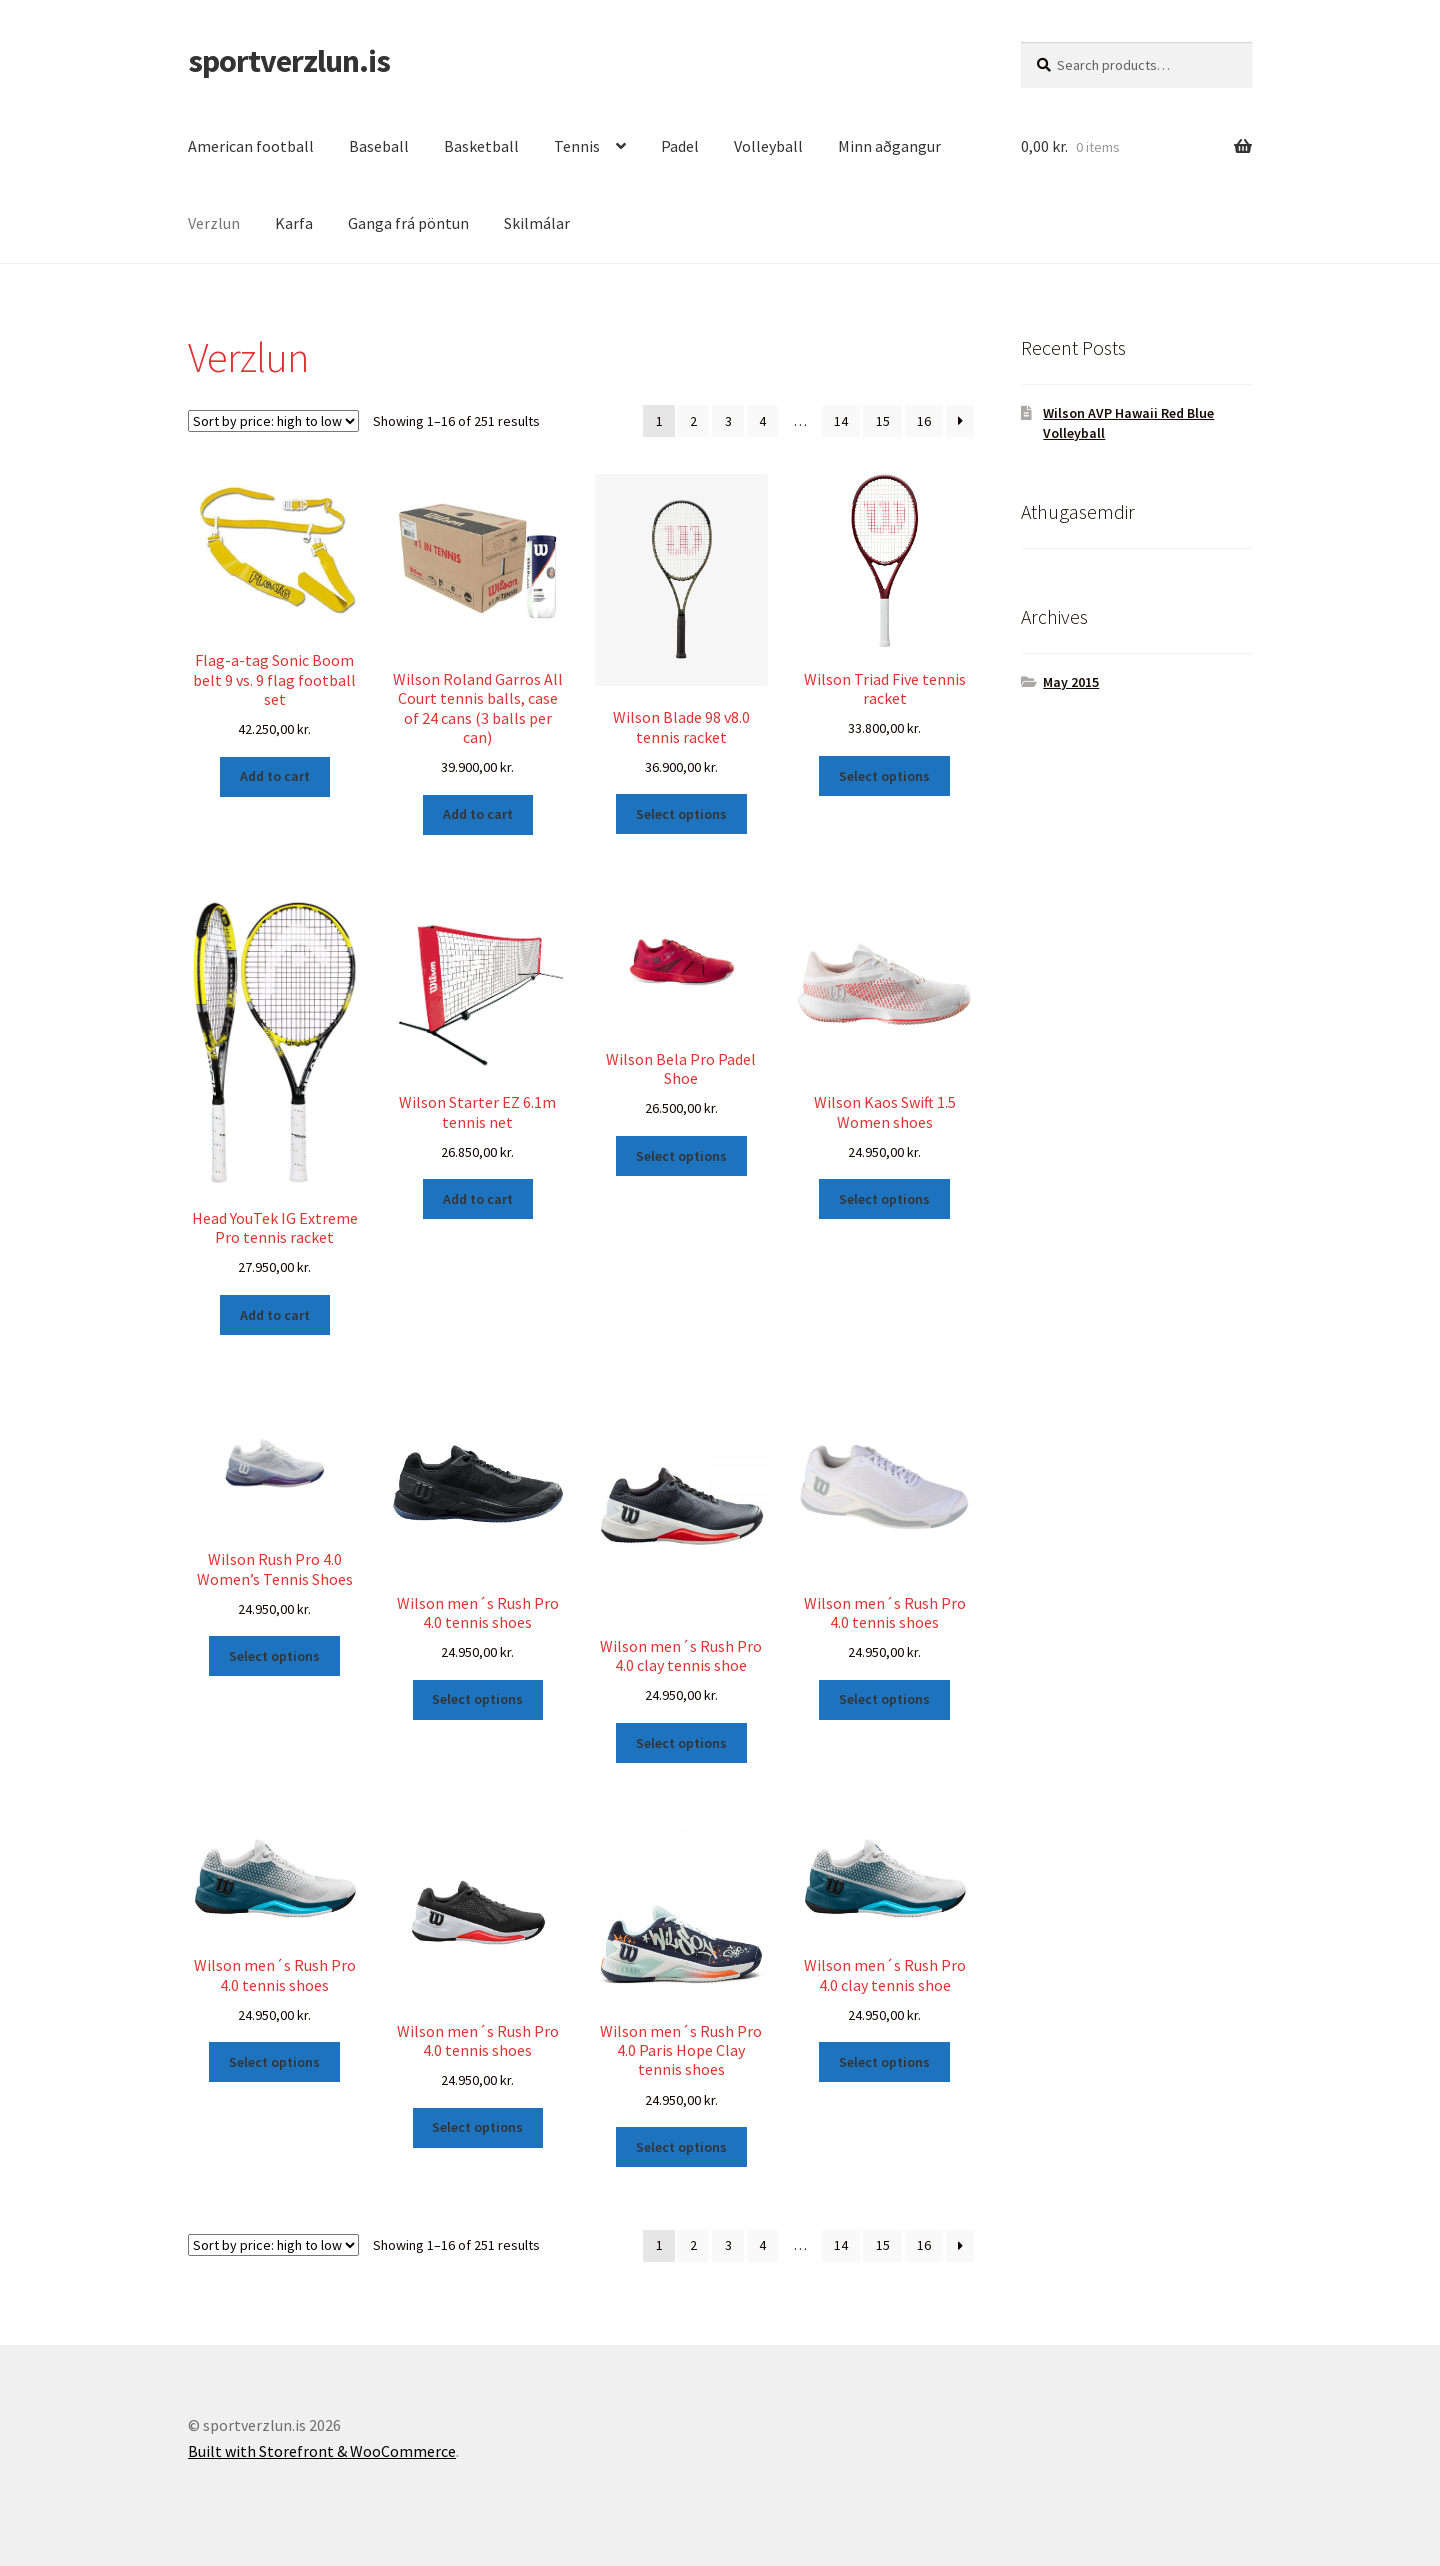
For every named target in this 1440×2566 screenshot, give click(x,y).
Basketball (481, 146)
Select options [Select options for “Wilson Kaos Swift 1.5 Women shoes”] (884, 1199)
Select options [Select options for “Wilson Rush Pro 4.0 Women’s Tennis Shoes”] (274, 1656)
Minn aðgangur (889, 146)
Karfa (294, 223)
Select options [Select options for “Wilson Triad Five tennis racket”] (884, 776)
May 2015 (1071, 682)
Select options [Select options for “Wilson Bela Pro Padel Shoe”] (681, 1156)
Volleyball (768, 146)
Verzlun (214, 223)
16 (924, 421)
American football (251, 146)
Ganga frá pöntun (408, 223)
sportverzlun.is (289, 61)
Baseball (379, 146)
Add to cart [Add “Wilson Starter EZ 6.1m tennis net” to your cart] (478, 1199)
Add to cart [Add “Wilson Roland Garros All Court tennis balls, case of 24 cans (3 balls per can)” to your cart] (478, 814)
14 (841, 421)
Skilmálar (537, 223)
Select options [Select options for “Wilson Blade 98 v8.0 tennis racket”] (681, 814)
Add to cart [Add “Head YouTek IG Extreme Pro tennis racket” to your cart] (275, 1315)
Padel (680, 146)
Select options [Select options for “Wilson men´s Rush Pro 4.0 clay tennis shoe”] (681, 1743)
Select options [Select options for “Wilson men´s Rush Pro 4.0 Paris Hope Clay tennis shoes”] (681, 2147)
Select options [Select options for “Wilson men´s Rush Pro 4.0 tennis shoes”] (477, 1699)
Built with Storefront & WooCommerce (322, 2451)
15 (883, 421)
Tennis (577, 146)
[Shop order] (273, 421)
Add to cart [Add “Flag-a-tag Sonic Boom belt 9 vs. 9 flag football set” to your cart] (275, 776)
